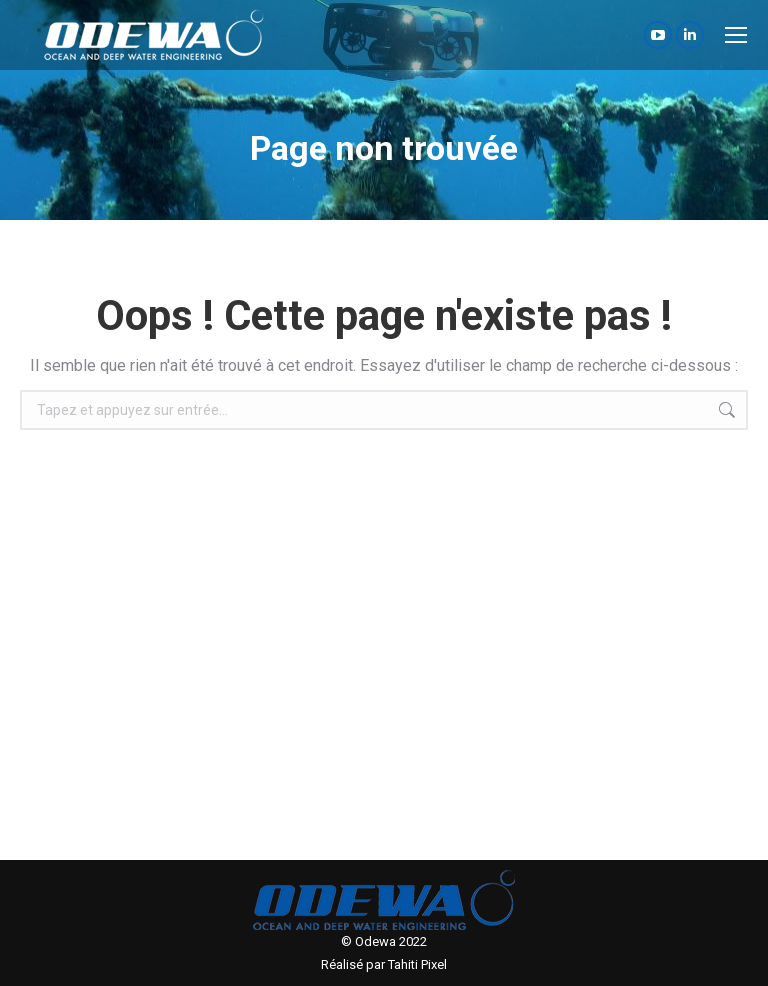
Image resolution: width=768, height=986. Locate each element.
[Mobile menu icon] (736, 35)
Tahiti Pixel (417, 964)
